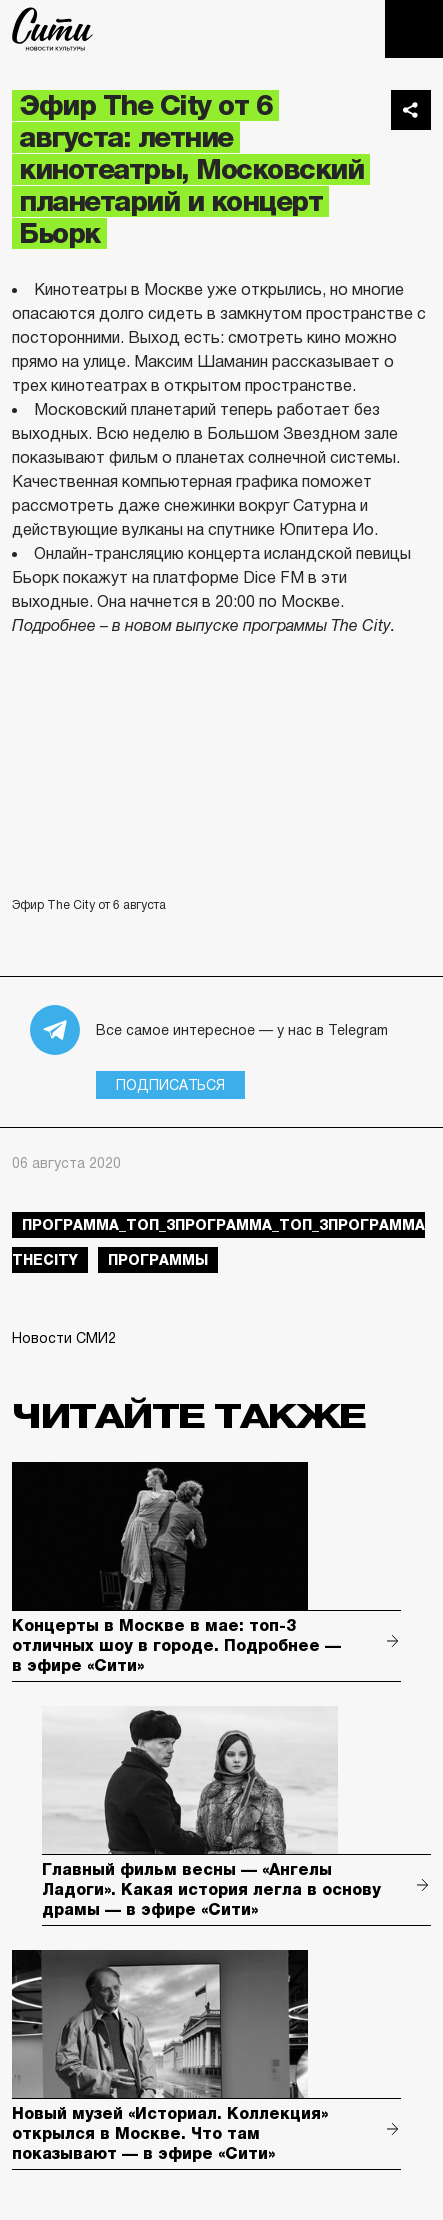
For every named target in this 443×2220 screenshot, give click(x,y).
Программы (158, 1260)
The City (52, 29)
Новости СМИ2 (64, 1338)
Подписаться (170, 1085)
